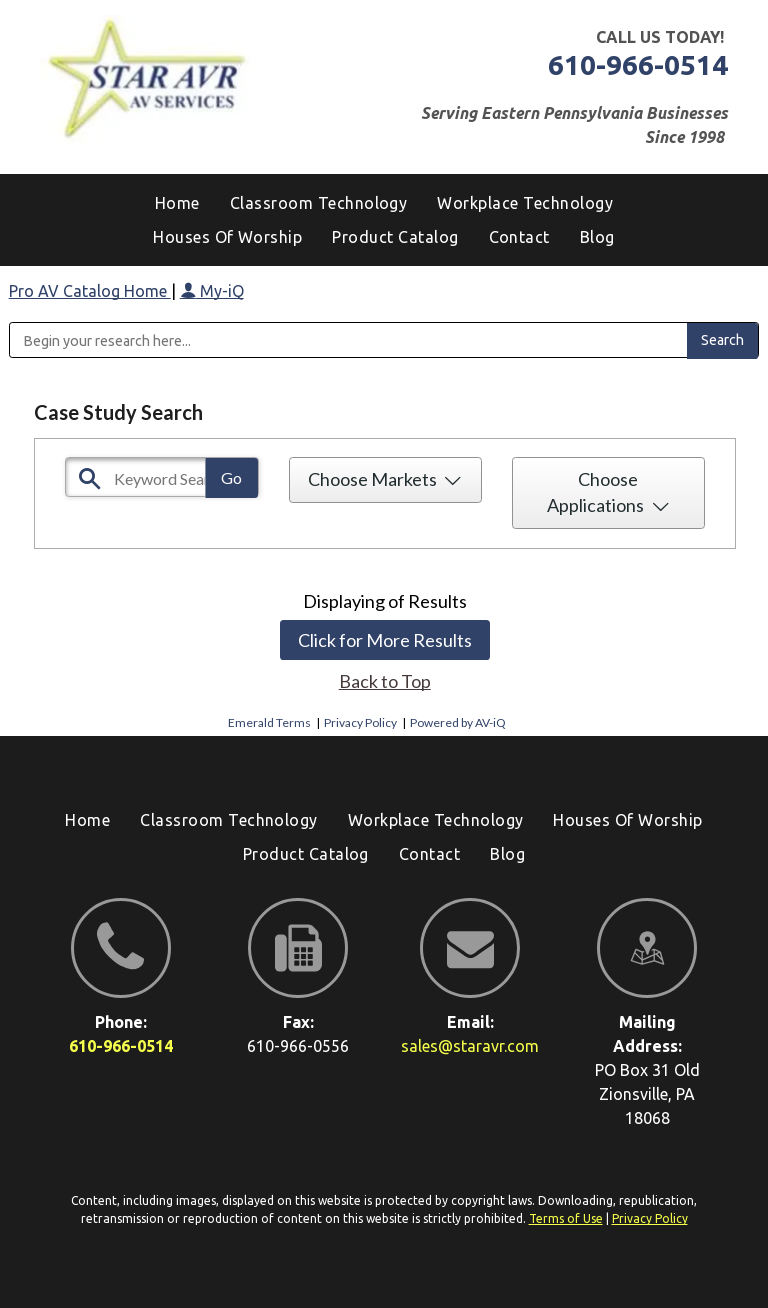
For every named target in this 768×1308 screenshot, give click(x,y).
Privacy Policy (360, 722)
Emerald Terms (269, 722)
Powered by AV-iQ (458, 722)
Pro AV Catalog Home (90, 291)
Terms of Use (566, 1218)
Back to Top (385, 681)
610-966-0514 (638, 64)
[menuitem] (597, 237)
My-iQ (212, 291)
